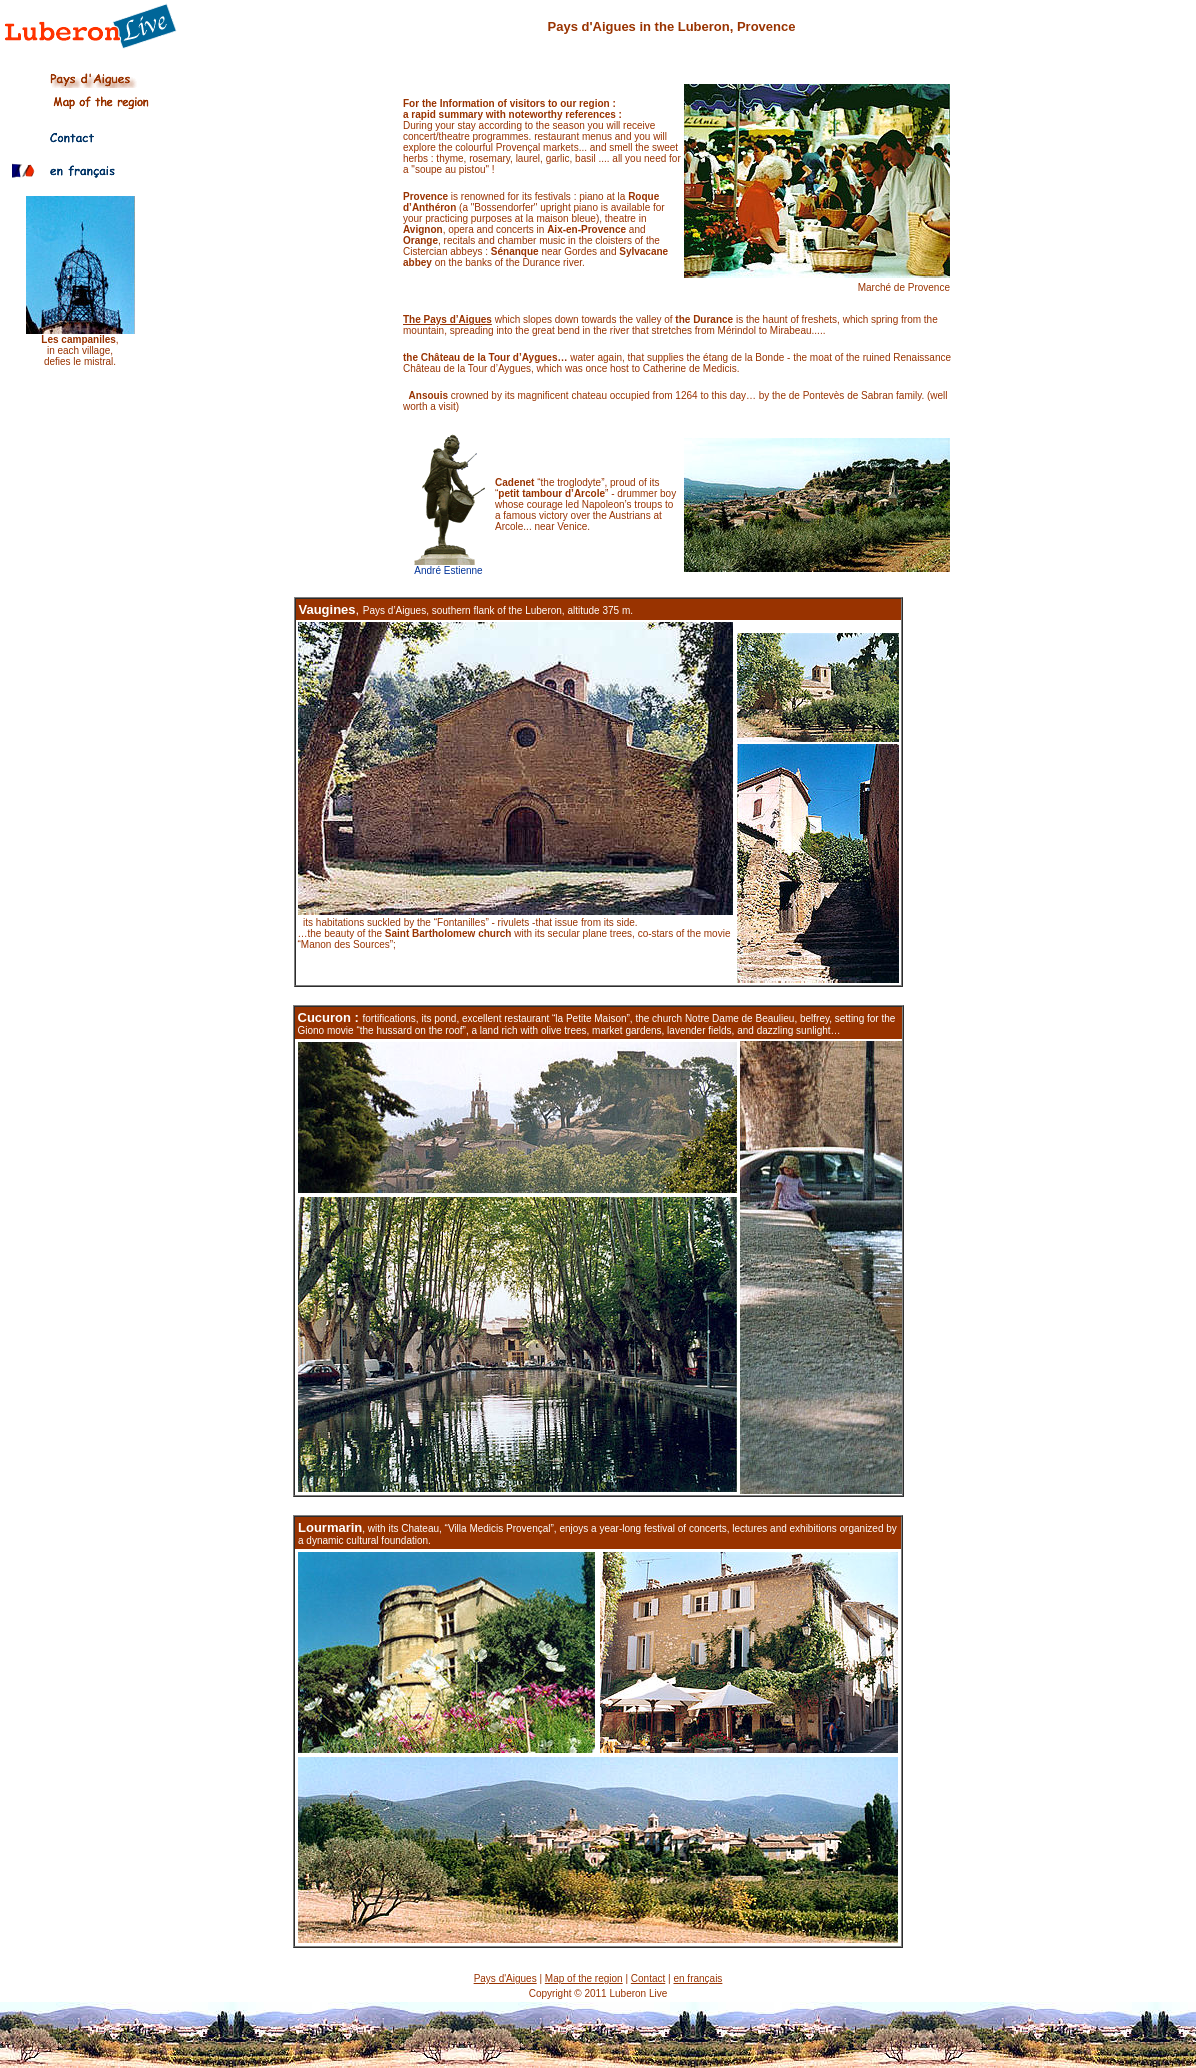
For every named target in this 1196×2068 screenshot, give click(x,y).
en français (697, 1978)
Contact (648, 1978)
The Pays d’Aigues (447, 319)
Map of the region (584, 1978)
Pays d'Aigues (505, 1978)
